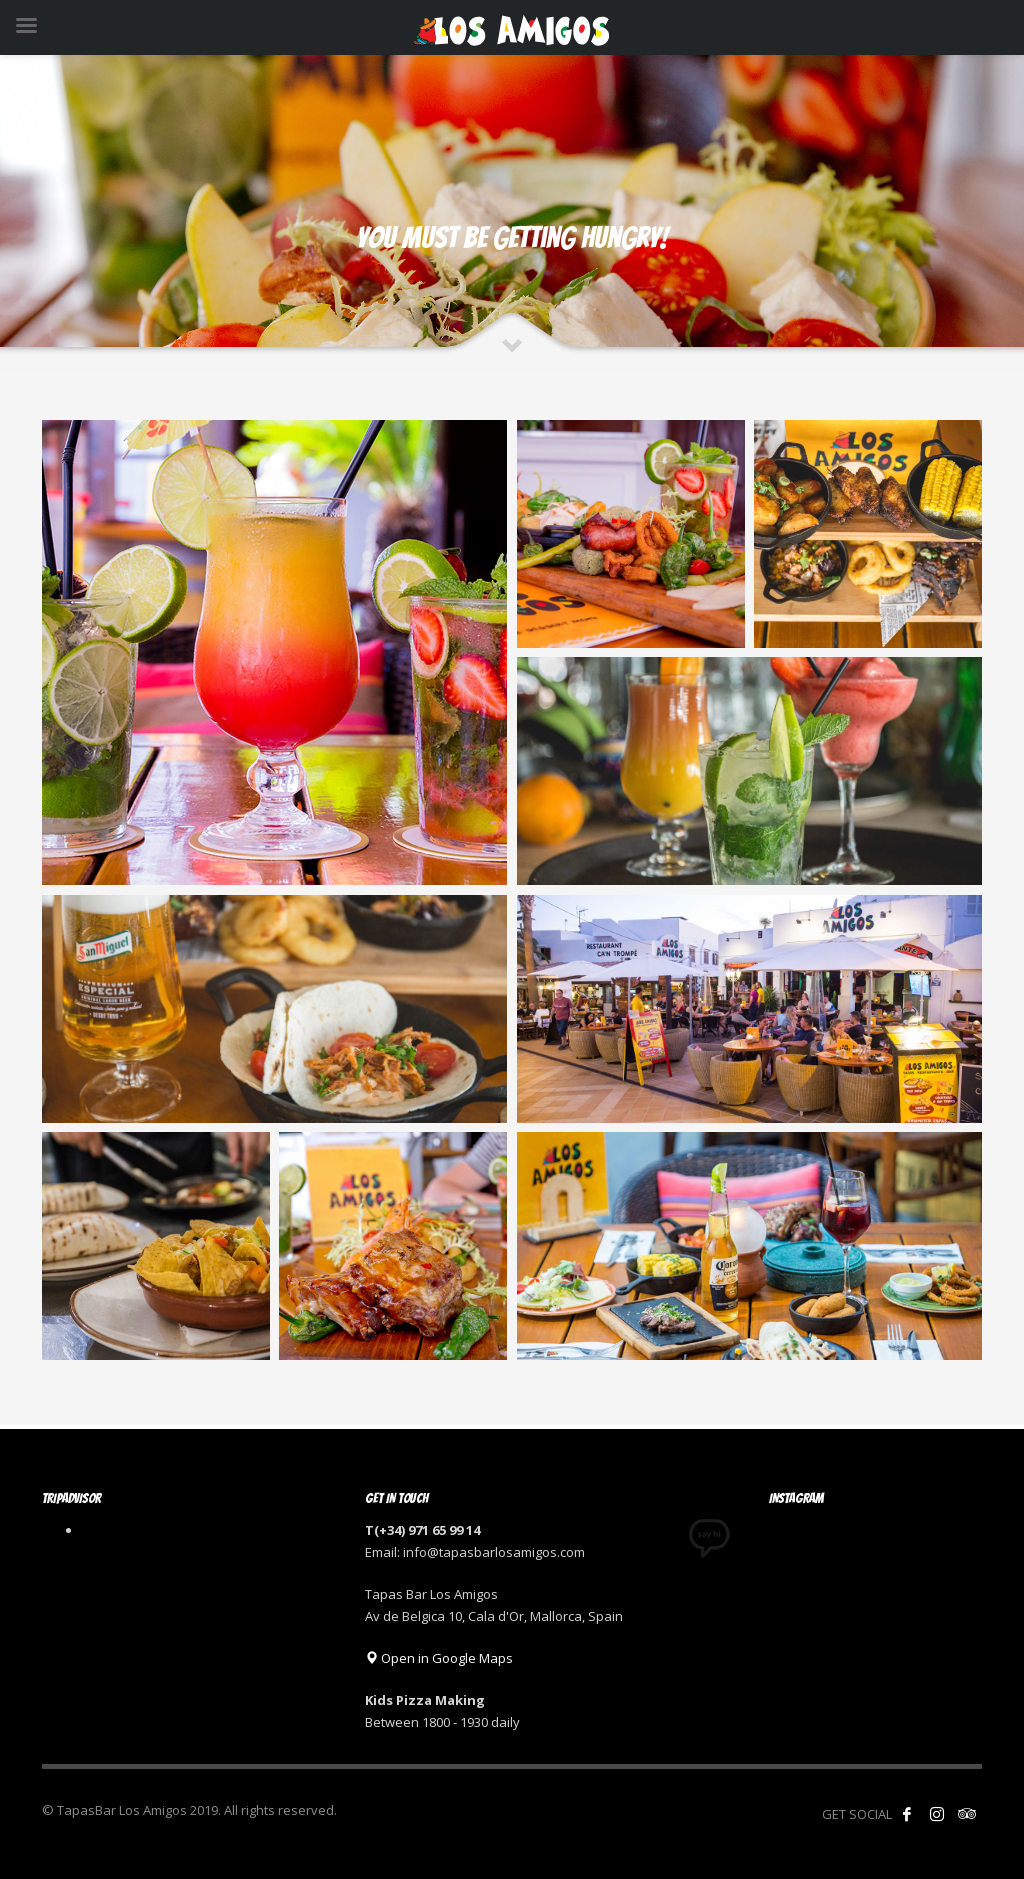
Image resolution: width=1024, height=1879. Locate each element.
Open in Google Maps (439, 1658)
